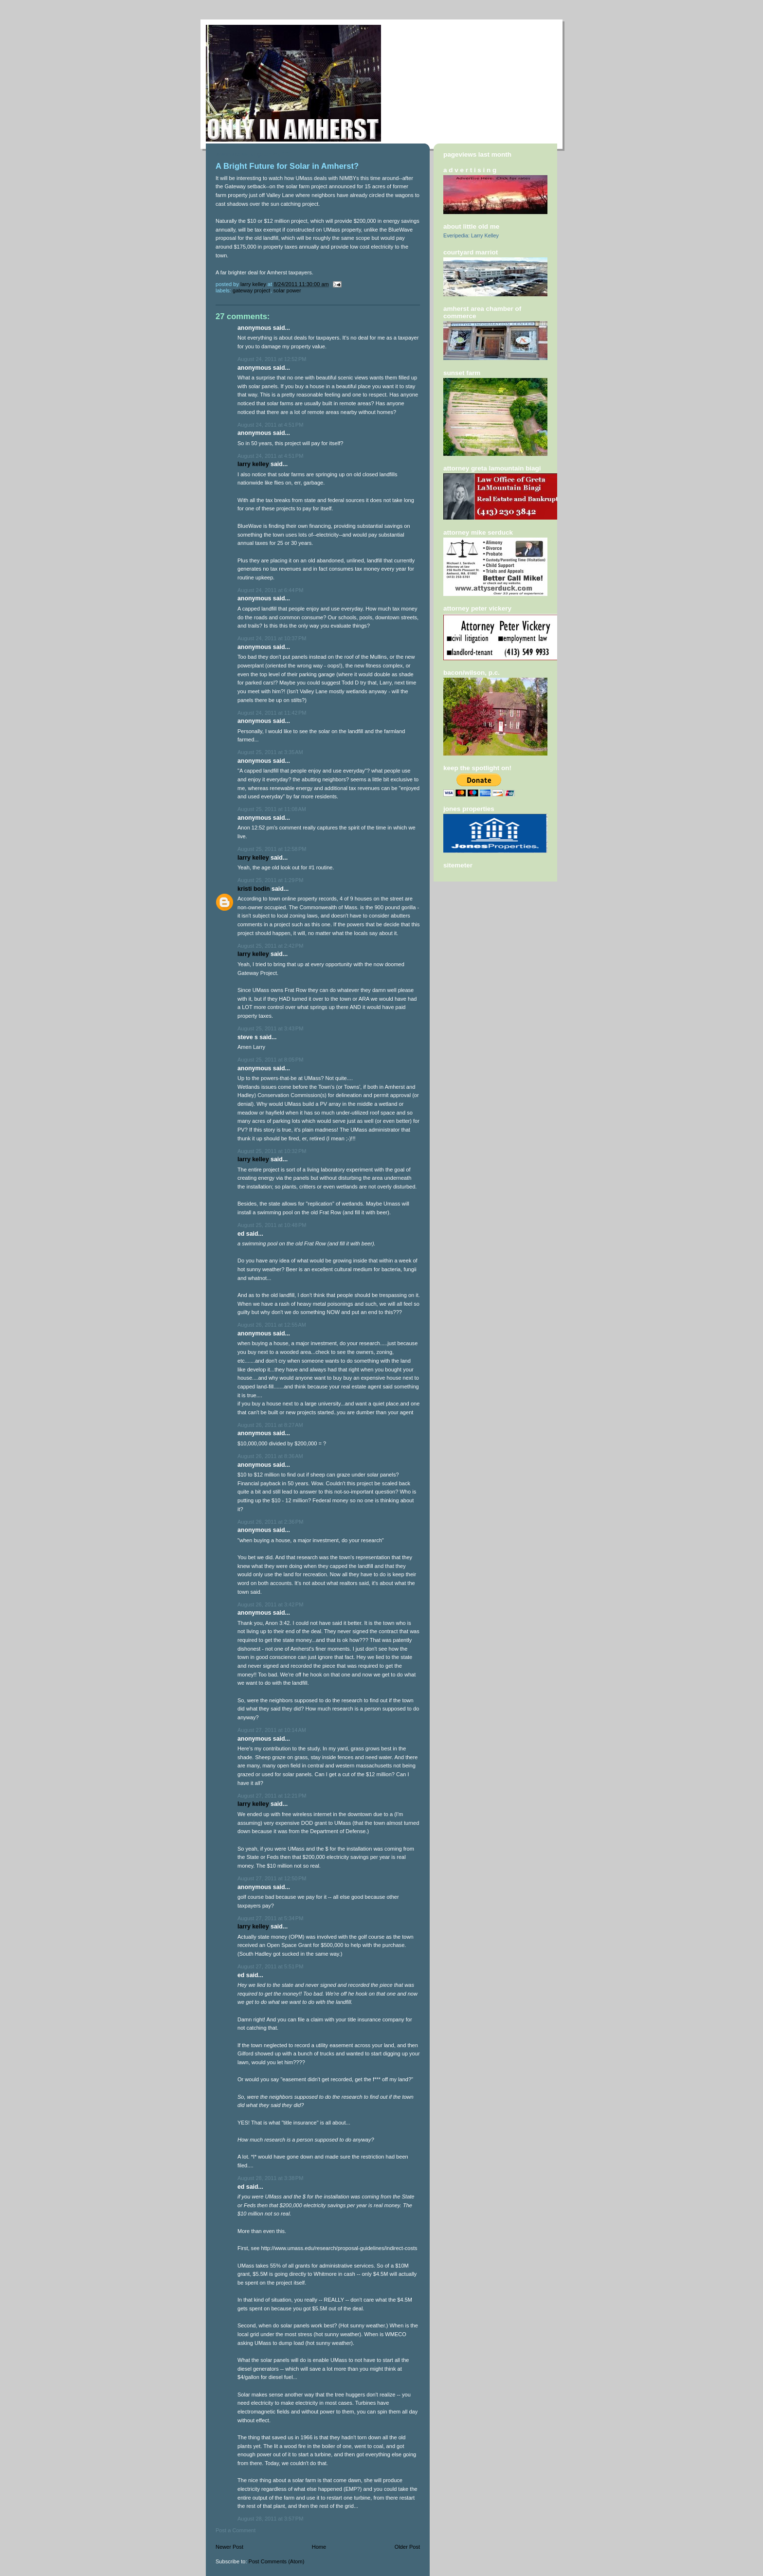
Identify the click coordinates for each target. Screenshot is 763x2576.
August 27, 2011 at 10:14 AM (271, 1730)
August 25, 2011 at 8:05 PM (270, 1060)
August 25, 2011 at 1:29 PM (270, 880)
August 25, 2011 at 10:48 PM (272, 1225)
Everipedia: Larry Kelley (471, 235)
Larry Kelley (253, 464)
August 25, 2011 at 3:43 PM (270, 1028)
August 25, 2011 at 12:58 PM (272, 849)
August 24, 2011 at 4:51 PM (270, 425)
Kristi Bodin (253, 888)
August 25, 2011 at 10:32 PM (272, 1151)
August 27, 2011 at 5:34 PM (270, 1918)
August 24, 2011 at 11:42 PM (272, 713)
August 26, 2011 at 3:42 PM (270, 1604)
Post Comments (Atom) (277, 2561)
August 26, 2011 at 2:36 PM (270, 1522)
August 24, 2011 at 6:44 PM (270, 590)
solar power (287, 290)
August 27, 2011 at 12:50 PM (272, 1878)
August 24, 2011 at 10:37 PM (272, 638)
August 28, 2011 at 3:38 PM (270, 2178)
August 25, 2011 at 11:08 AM (271, 809)
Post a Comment (235, 2530)
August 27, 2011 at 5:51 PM (270, 1966)
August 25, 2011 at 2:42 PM (270, 946)
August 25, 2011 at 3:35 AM (270, 752)
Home (319, 2547)
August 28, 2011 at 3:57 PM (270, 2519)
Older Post (407, 2547)
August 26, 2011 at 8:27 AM (270, 1425)
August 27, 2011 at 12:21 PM (272, 1796)
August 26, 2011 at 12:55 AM (271, 1325)
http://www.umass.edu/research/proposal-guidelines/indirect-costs (339, 2248)
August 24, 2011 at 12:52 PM (272, 359)
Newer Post (229, 2547)
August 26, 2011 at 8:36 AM (270, 1456)
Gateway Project (251, 290)
